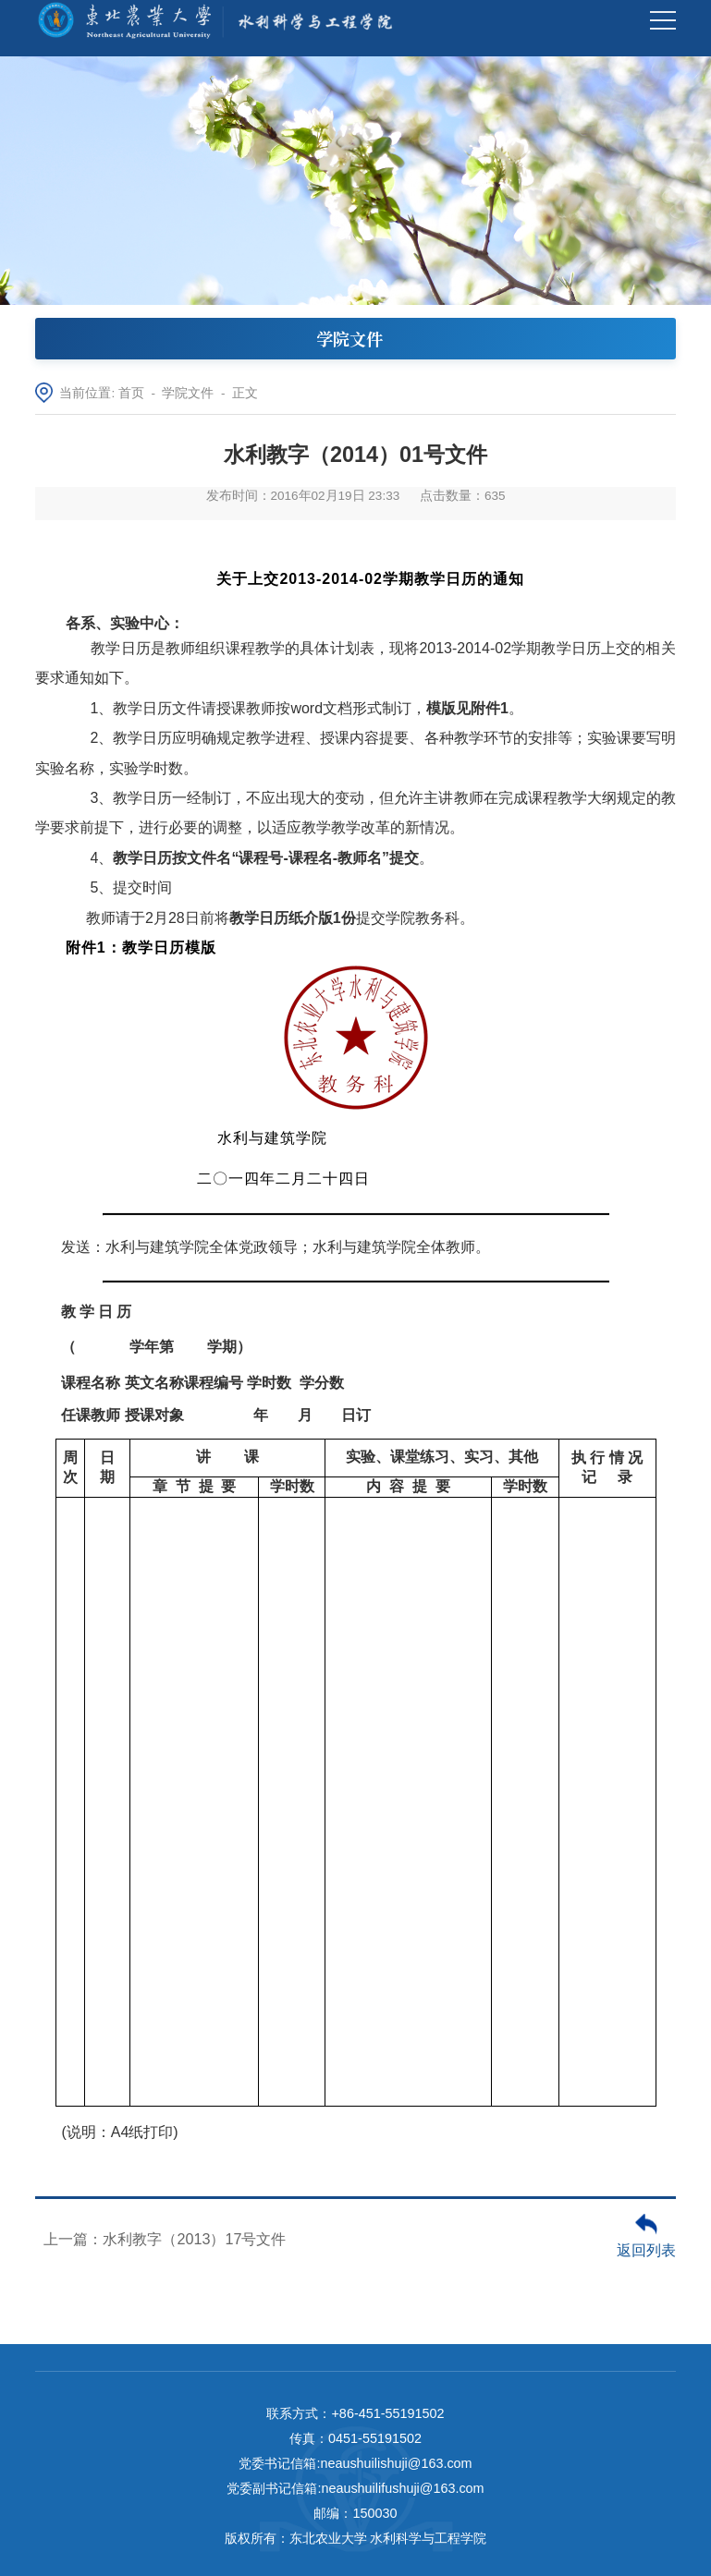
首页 (131, 393)
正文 (245, 393)
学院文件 (188, 393)
